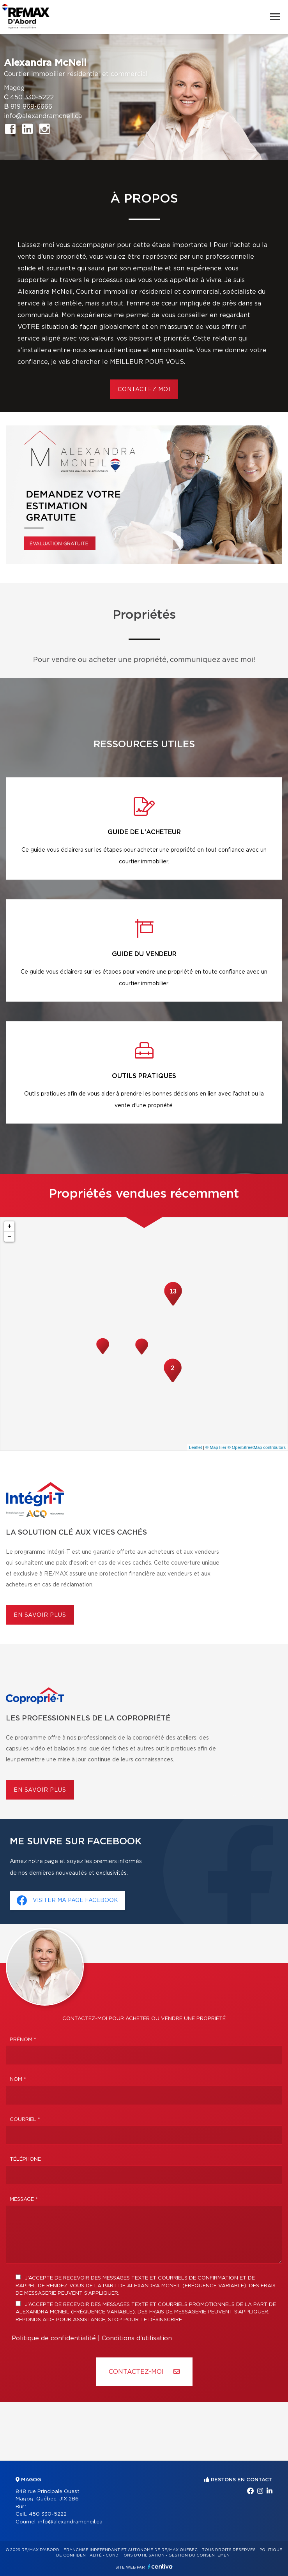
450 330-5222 (32, 97)
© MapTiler (215, 1447)
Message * (24, 2199)
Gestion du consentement (200, 2555)
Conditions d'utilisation (137, 2338)
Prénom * (23, 2039)
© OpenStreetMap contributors (257, 1447)
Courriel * (25, 2119)
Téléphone (25, 2159)
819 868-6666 (31, 107)
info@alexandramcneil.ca (43, 116)
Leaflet (195, 1447)
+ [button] (9, 1226)
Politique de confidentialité (54, 2338)
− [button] (9, 1236)
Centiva (160, 2566)
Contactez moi (144, 389)
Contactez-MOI (144, 2371)
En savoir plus (40, 1615)
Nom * (18, 2079)
